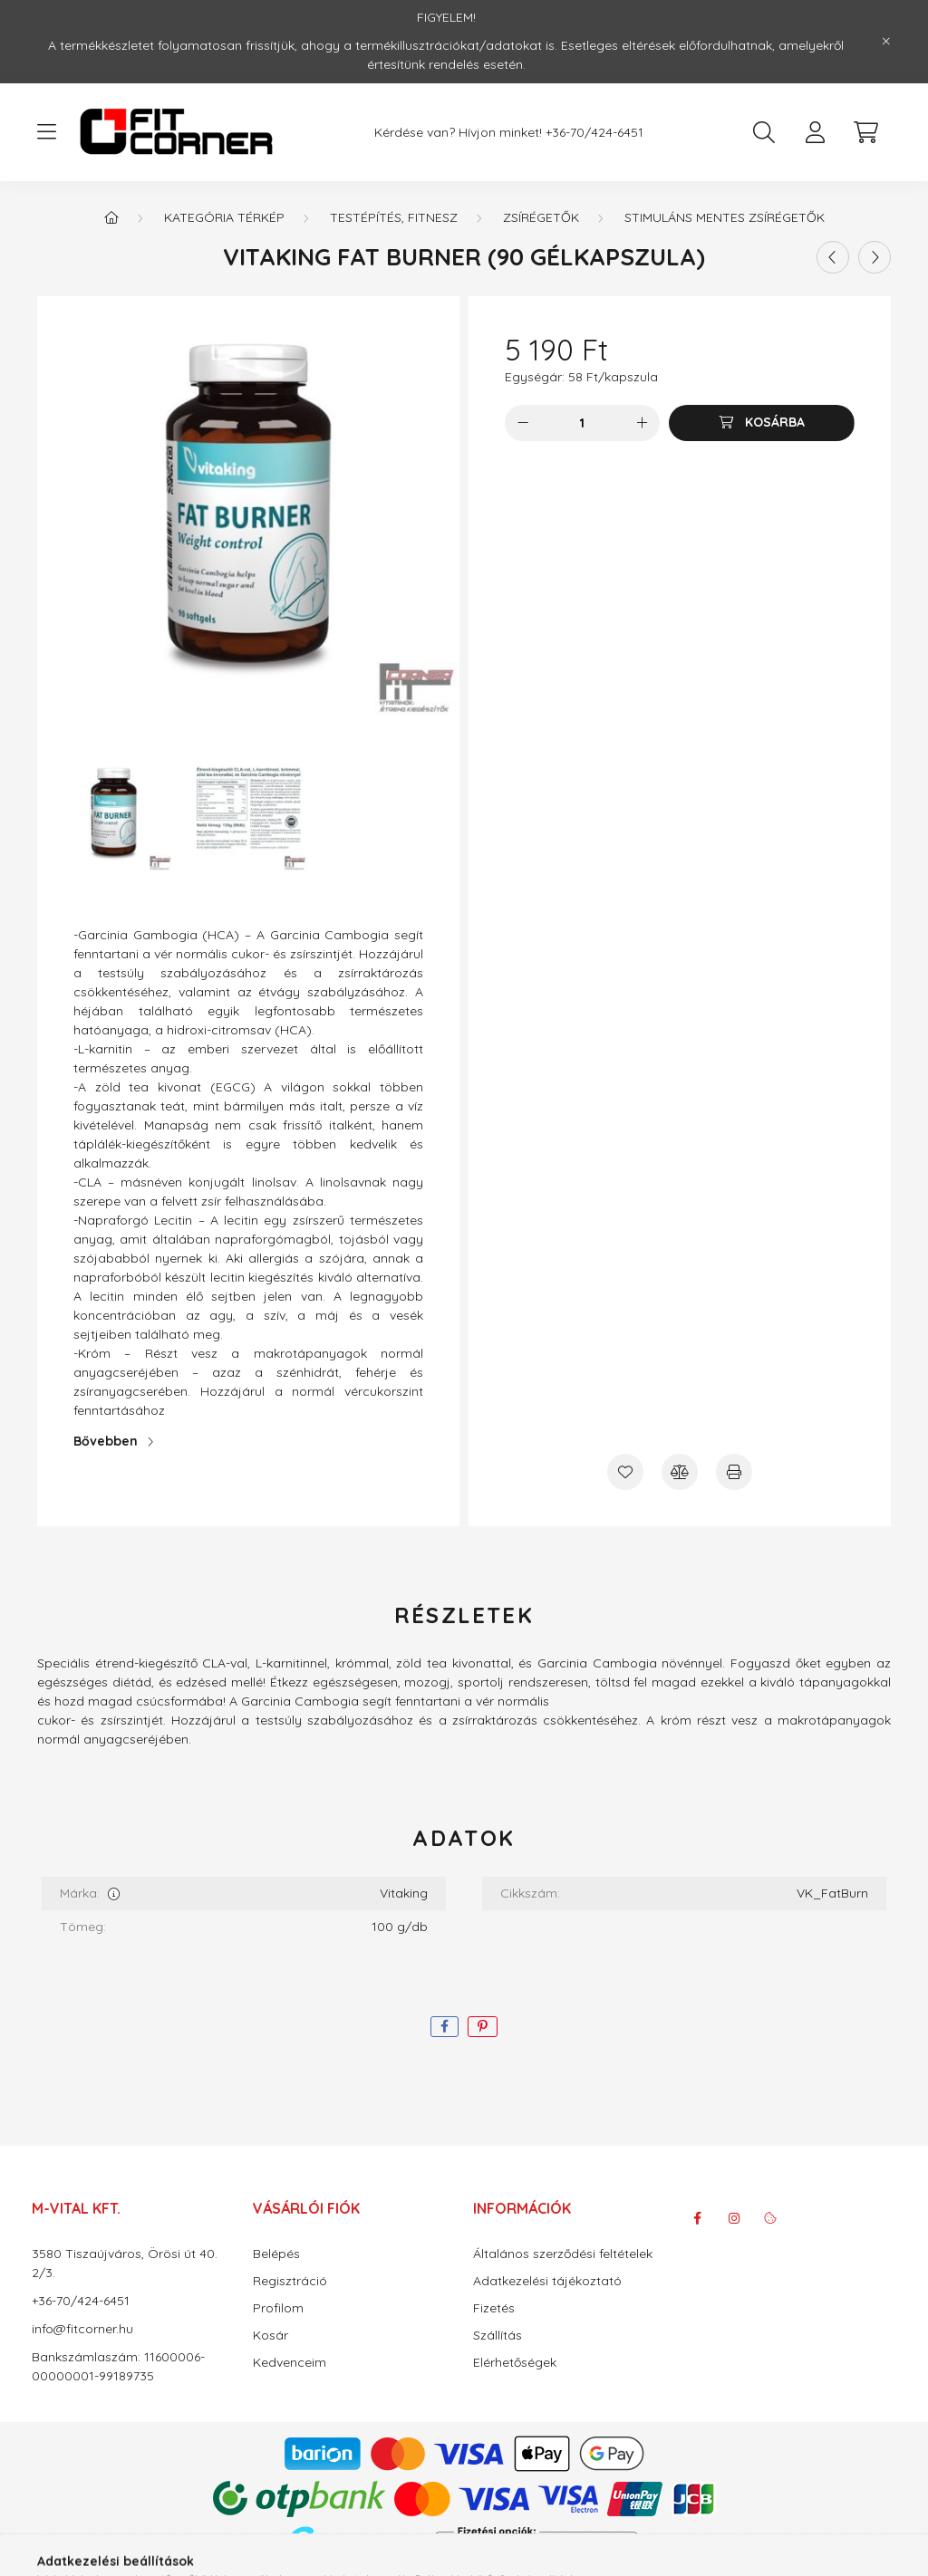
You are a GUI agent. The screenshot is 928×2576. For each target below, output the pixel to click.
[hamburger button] (46, 132)
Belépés (276, 2254)
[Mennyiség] (582, 423)
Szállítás (497, 2335)
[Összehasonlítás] (680, 1472)
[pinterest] (483, 2026)
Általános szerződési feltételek (562, 2254)
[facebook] (444, 2026)
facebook (698, 2218)
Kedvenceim (289, 2362)
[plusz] (641, 423)
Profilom (278, 2308)
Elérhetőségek (514, 2362)
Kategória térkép (224, 217)
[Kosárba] (762, 423)
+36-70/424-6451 (594, 132)
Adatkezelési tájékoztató (547, 2281)
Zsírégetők (541, 217)
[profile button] (815, 132)
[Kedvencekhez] (625, 1472)
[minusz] (522, 423)
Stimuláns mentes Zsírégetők (724, 217)
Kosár (270, 2335)
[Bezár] (886, 41)
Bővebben (105, 1441)
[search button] (764, 132)
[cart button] (865, 132)
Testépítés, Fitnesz (394, 217)
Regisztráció (290, 2281)
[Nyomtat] (734, 1472)
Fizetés (494, 2308)
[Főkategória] (111, 217)
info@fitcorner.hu (82, 2329)
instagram (734, 2218)
